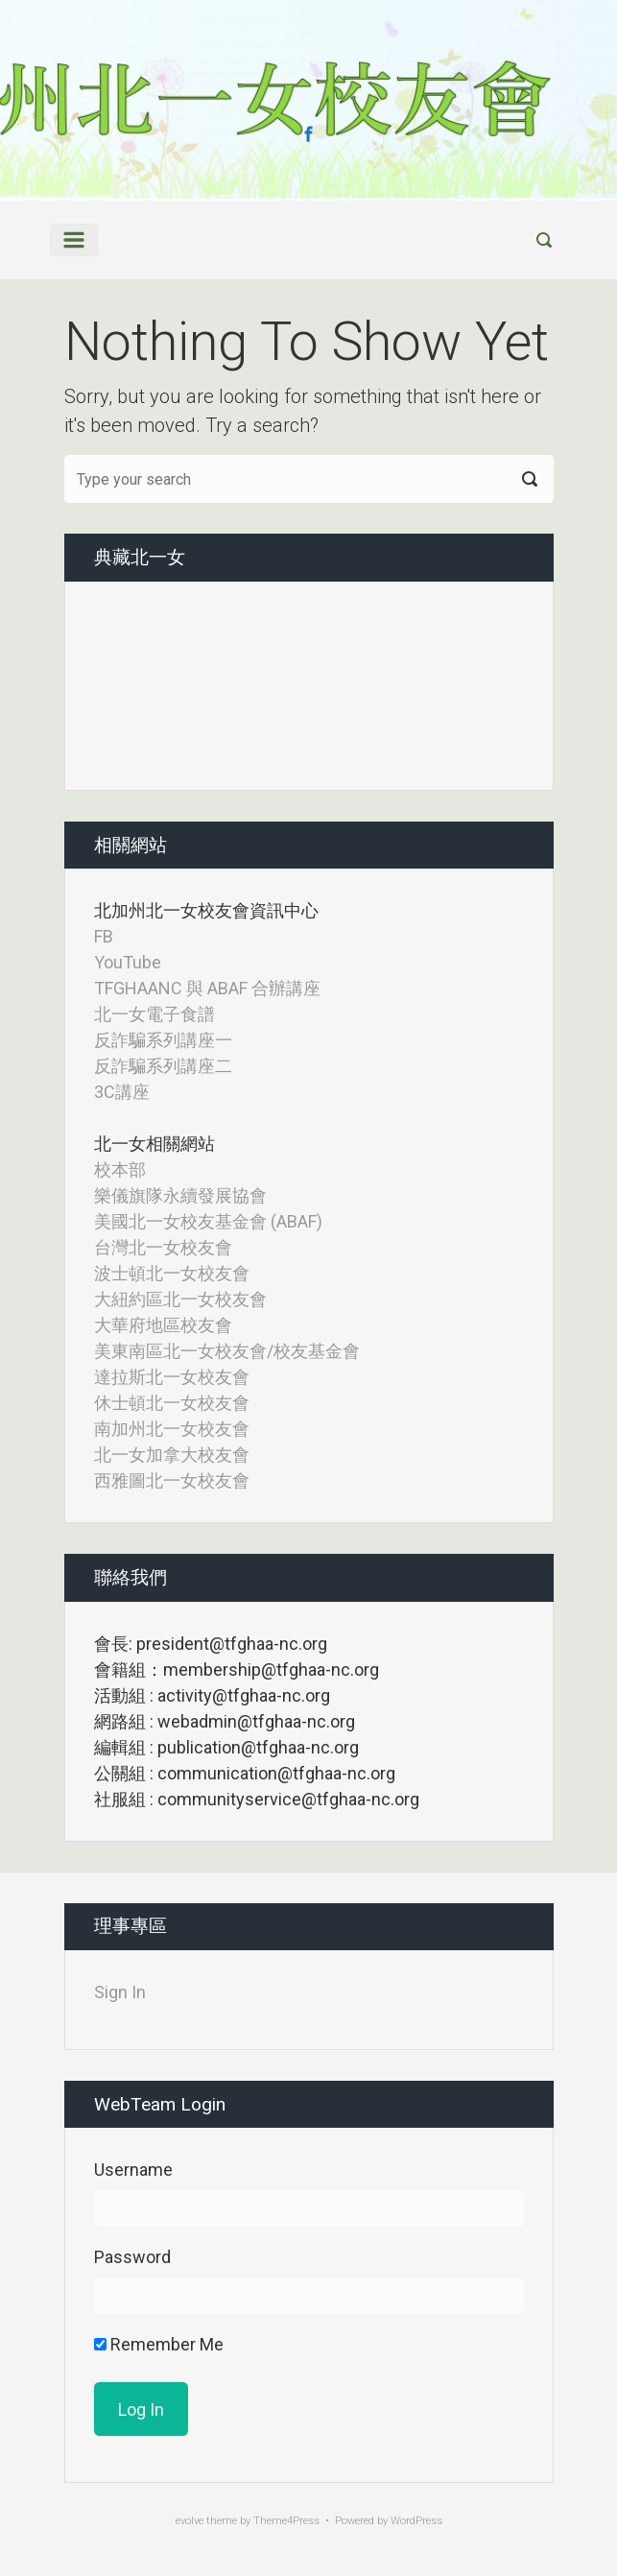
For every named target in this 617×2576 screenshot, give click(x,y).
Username (133, 2169)
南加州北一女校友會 (171, 1429)
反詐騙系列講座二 (163, 1066)
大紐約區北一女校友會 (180, 1299)
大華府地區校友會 (163, 1325)
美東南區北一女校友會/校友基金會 (227, 1351)
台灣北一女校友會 (163, 1247)
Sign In (120, 1992)
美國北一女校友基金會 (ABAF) (208, 1221)
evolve (189, 2521)
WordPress (416, 2521)
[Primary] (74, 240)
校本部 (120, 1169)
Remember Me (159, 2344)
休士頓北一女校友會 (171, 1403)
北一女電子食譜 (154, 1014)
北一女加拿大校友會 (171, 1454)
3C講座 (122, 1092)
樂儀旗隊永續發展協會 (180, 1195)
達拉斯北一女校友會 (171, 1377)
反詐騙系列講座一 (163, 1040)
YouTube (127, 962)
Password (132, 2257)
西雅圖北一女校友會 (171, 1480)
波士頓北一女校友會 (171, 1273)
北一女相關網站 (154, 1143)
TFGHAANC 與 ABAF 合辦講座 (207, 988)
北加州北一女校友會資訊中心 (206, 910)
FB (103, 936)
